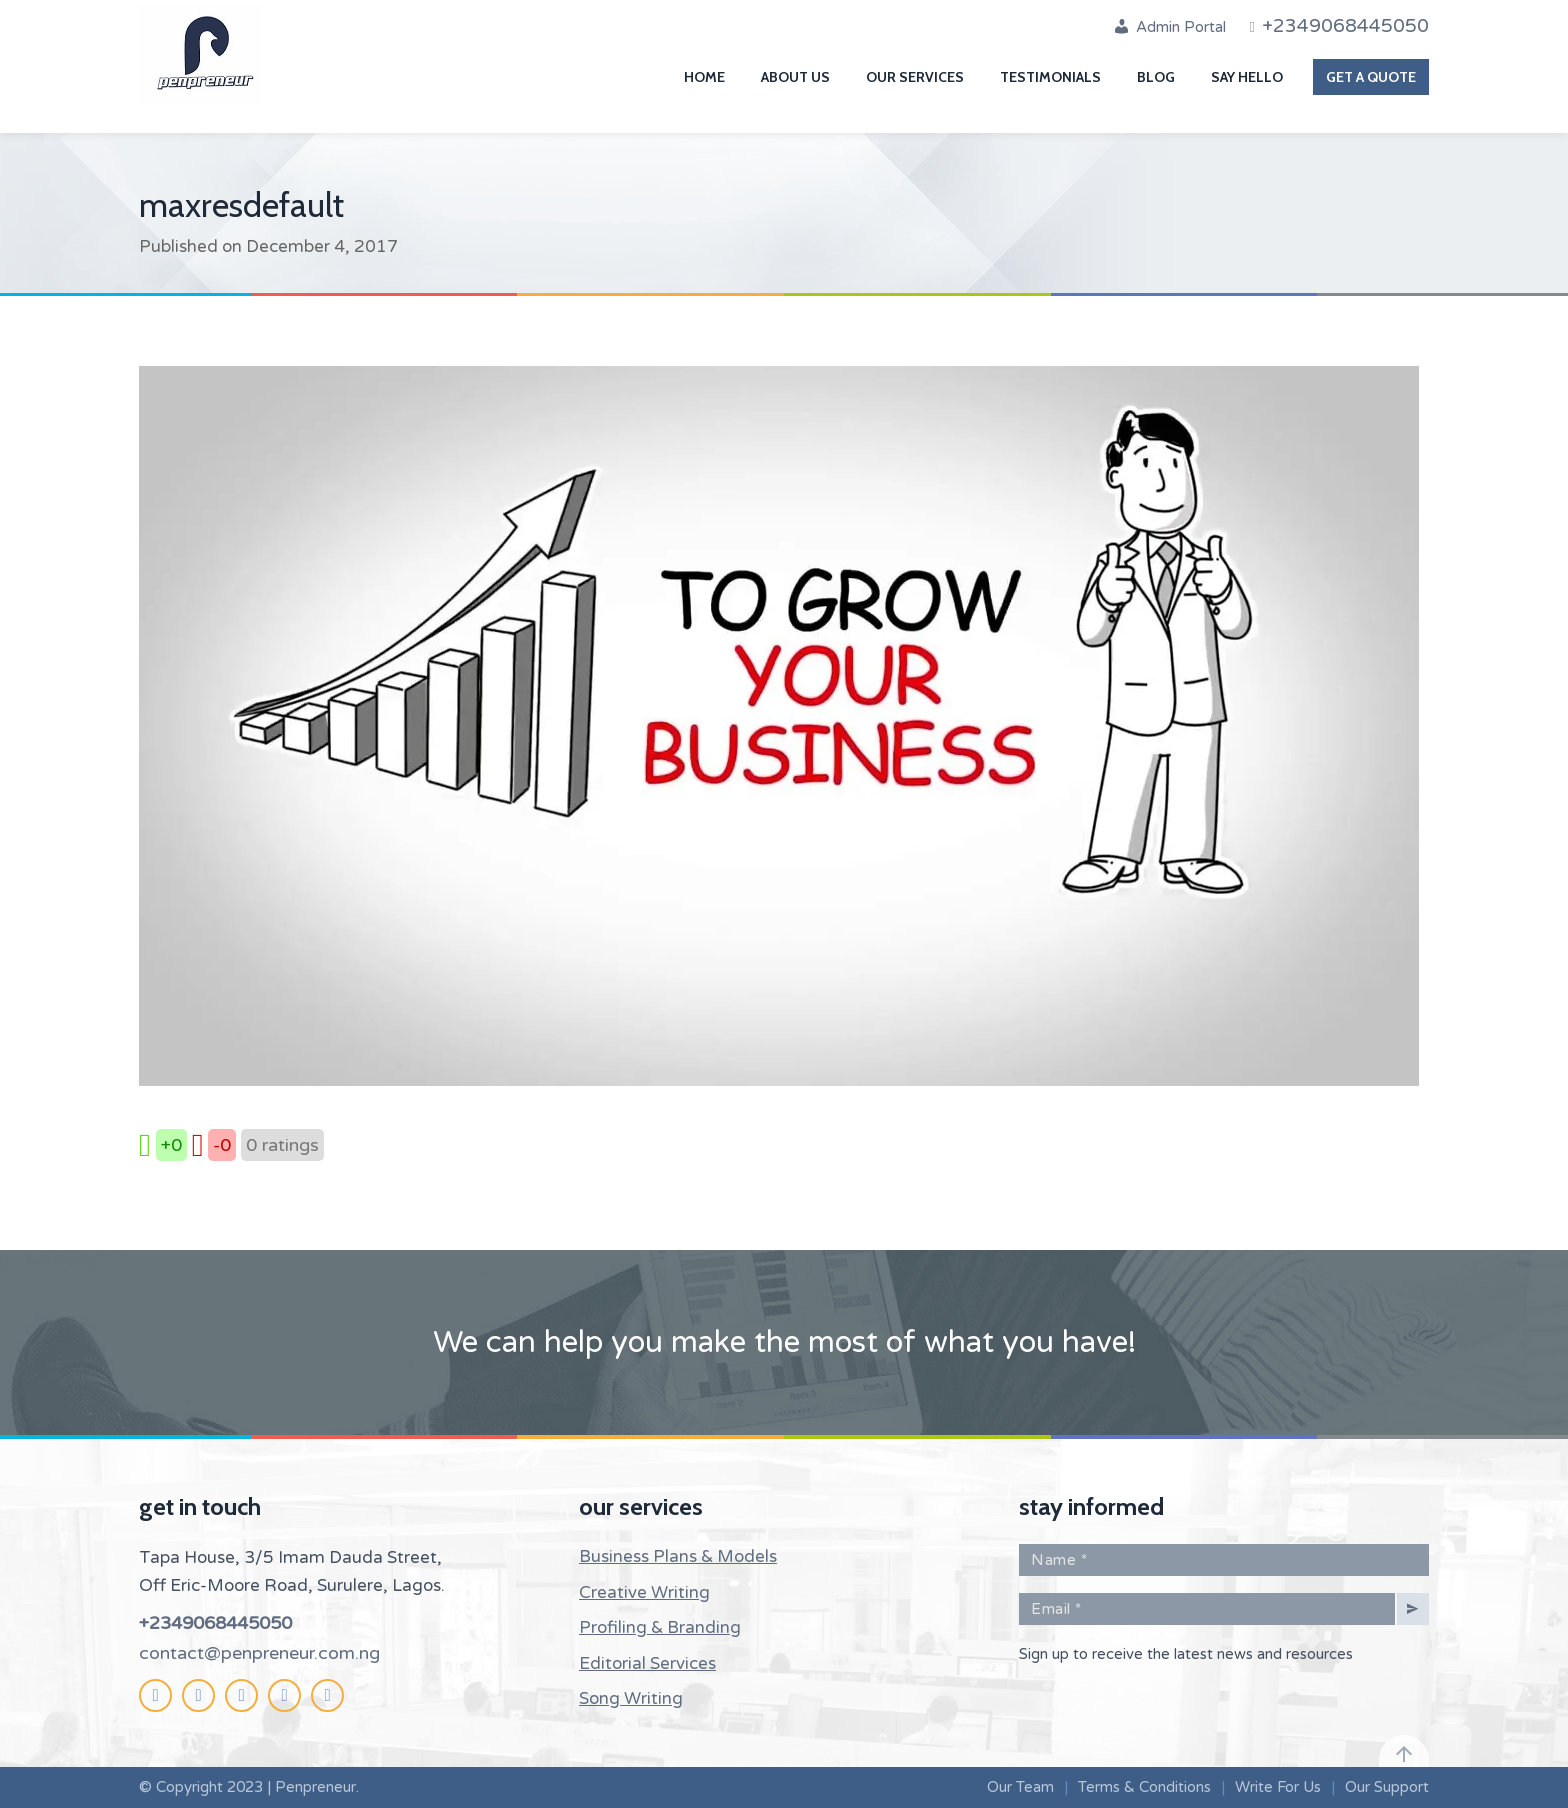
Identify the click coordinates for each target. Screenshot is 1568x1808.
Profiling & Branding (660, 1627)
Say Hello (1247, 77)
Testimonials (1050, 77)
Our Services (915, 77)
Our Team (1020, 1787)
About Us (795, 77)
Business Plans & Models (678, 1556)
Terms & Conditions (1144, 1787)
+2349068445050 (215, 1623)
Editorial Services (647, 1663)
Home (704, 77)
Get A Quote (1371, 77)
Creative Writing (644, 1592)
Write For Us (1278, 1787)
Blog (1156, 77)
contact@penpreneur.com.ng (259, 1653)
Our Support (1387, 1787)
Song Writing (631, 1698)
